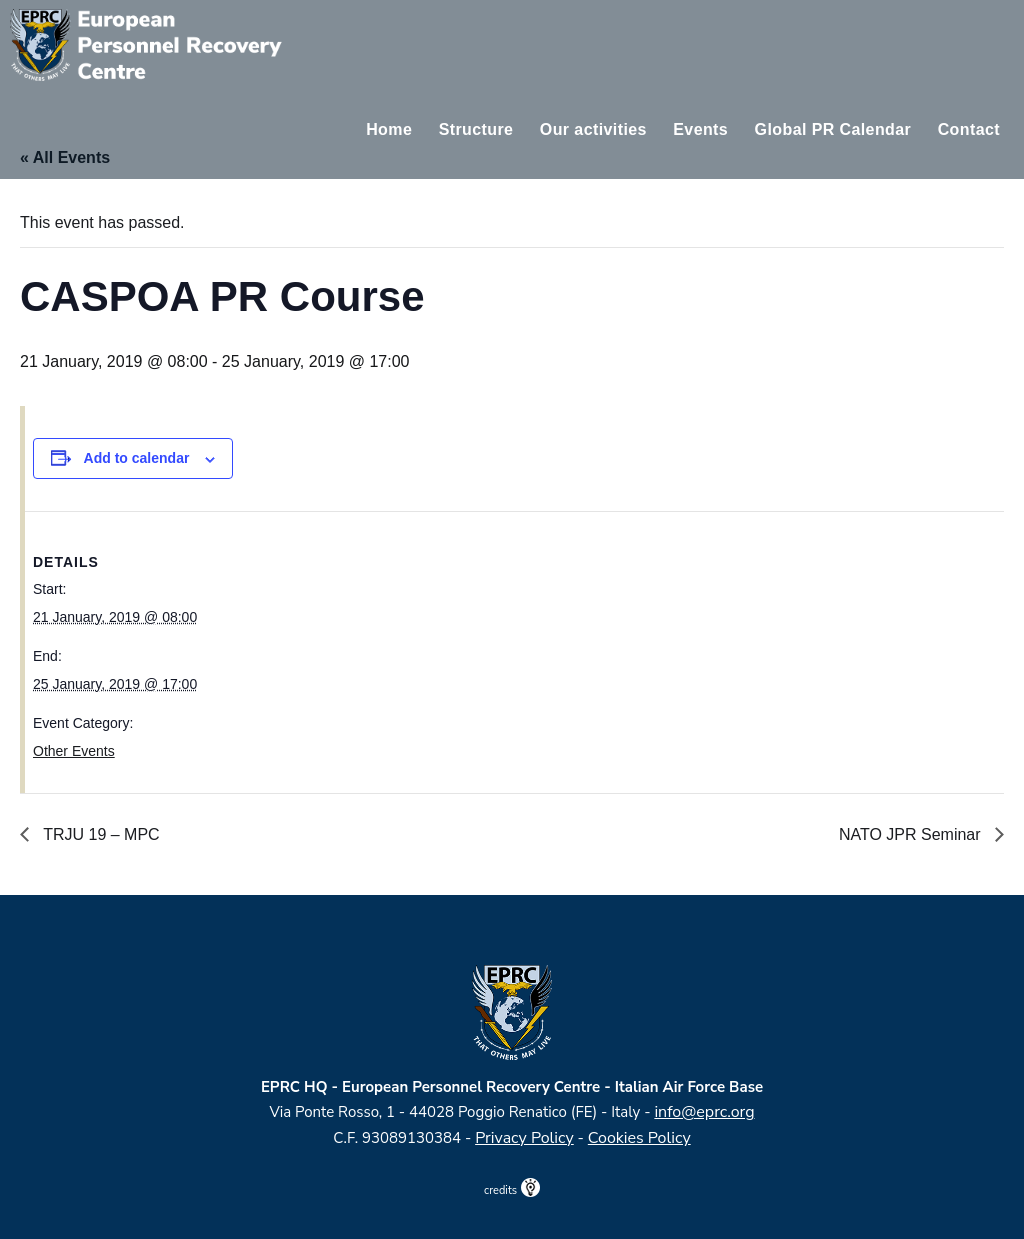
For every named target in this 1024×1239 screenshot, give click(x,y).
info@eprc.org (704, 1112)
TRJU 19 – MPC (99, 834)
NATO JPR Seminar (912, 834)
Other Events (74, 751)
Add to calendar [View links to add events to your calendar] (137, 458)
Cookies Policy (639, 1138)
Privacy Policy (524, 1138)
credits (512, 1190)
